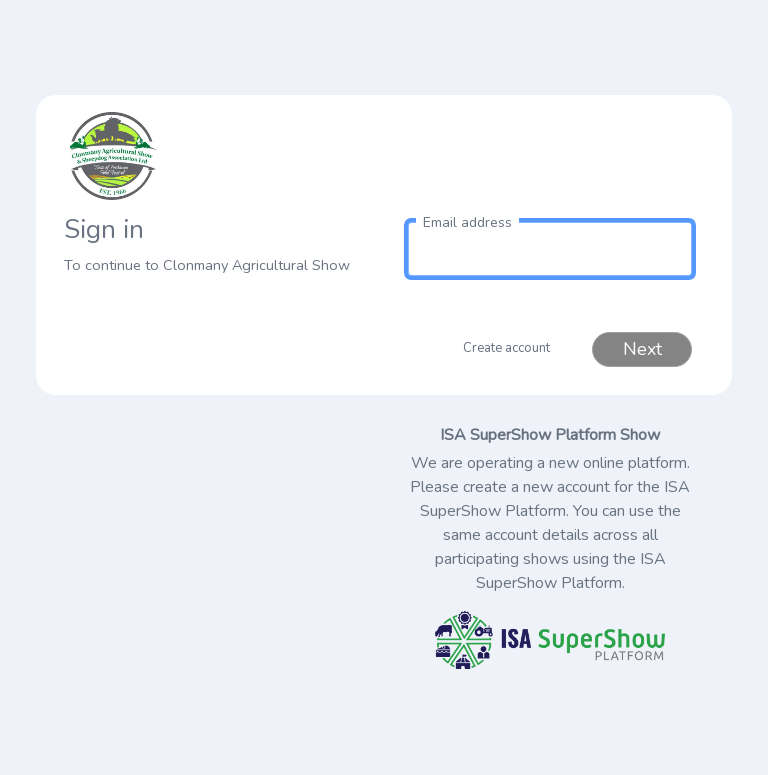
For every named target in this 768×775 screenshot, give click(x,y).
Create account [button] (506, 348)
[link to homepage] (218, 156)
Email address (467, 222)
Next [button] (642, 349)
